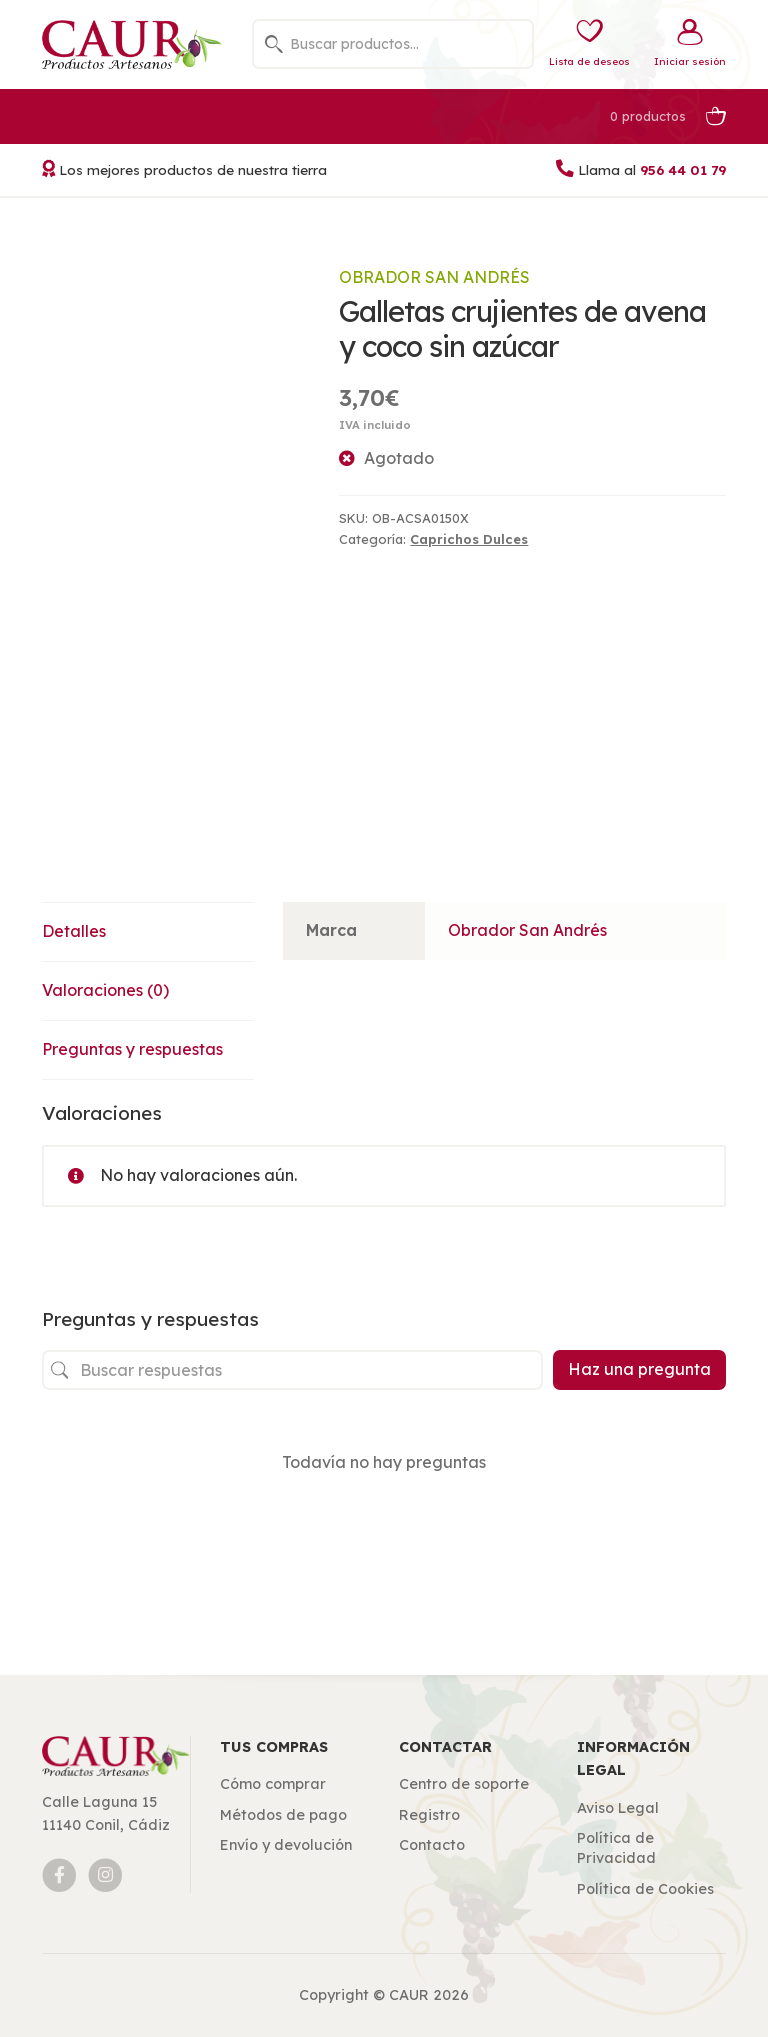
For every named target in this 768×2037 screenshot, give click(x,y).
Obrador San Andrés (434, 277)
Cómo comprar (273, 1784)
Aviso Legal (618, 1808)
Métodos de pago (283, 1815)
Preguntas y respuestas (132, 1049)
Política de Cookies (645, 1889)
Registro (429, 1815)
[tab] (156, 932)
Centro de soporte (464, 1784)
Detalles (74, 931)
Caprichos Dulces (469, 539)
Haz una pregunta (639, 1369)
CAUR (409, 1995)
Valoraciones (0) (105, 990)
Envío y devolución (286, 1845)
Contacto (432, 1845)
